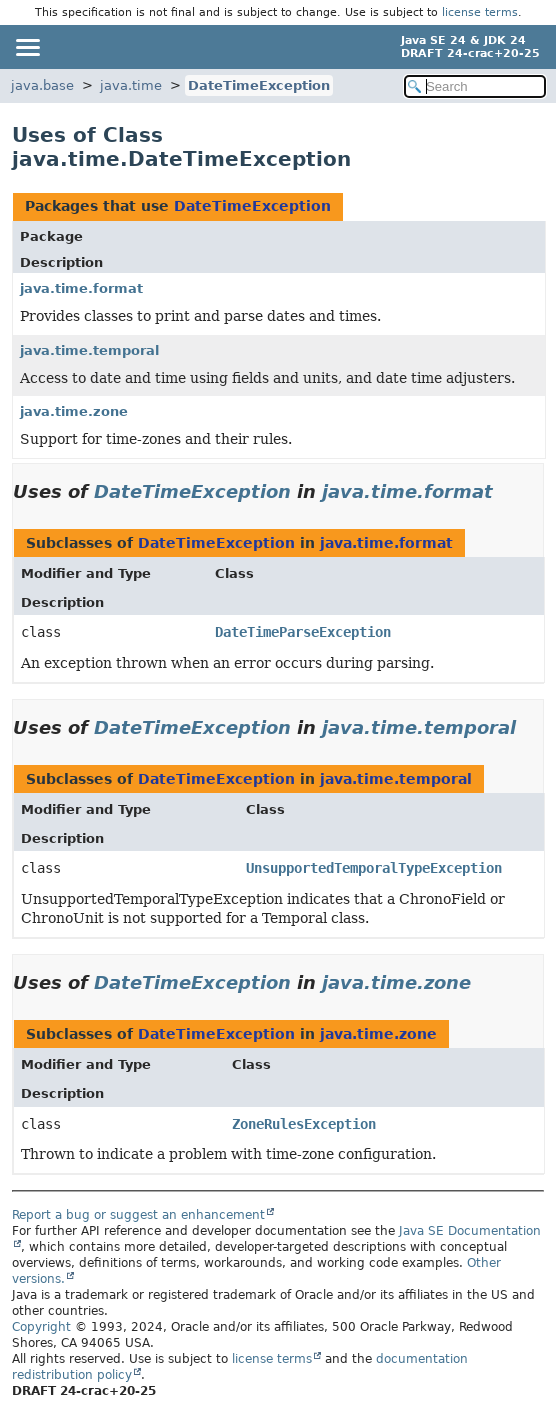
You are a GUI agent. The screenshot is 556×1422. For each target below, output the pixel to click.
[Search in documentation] (475, 86)
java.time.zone (74, 411)
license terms (480, 12)
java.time (131, 85)
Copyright (41, 1327)
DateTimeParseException (303, 632)
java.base (42, 85)
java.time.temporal (89, 350)
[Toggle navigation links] (27, 47)
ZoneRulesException (304, 1124)
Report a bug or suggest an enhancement (138, 1215)
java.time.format (81, 288)
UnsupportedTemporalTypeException (374, 868)
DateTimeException (259, 85)
